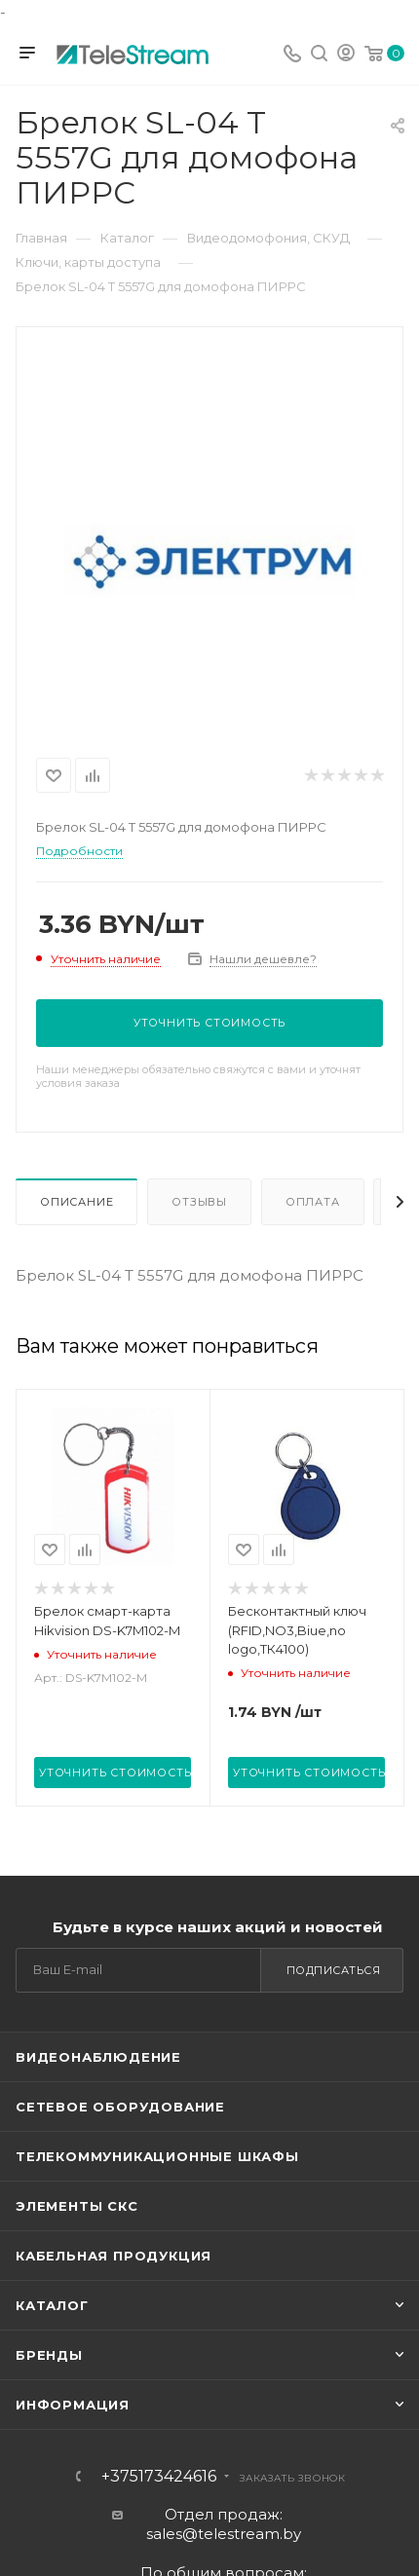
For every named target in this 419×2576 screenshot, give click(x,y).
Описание (76, 1202)
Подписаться (333, 1970)
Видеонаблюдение (98, 2057)
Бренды (49, 2355)
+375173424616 (158, 2476)
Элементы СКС (77, 2206)
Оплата (313, 1202)
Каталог (52, 2305)
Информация (73, 2404)
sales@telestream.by (223, 2533)
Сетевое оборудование (120, 2106)
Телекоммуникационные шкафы (157, 2156)
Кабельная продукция (113, 2255)
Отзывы (199, 1202)
